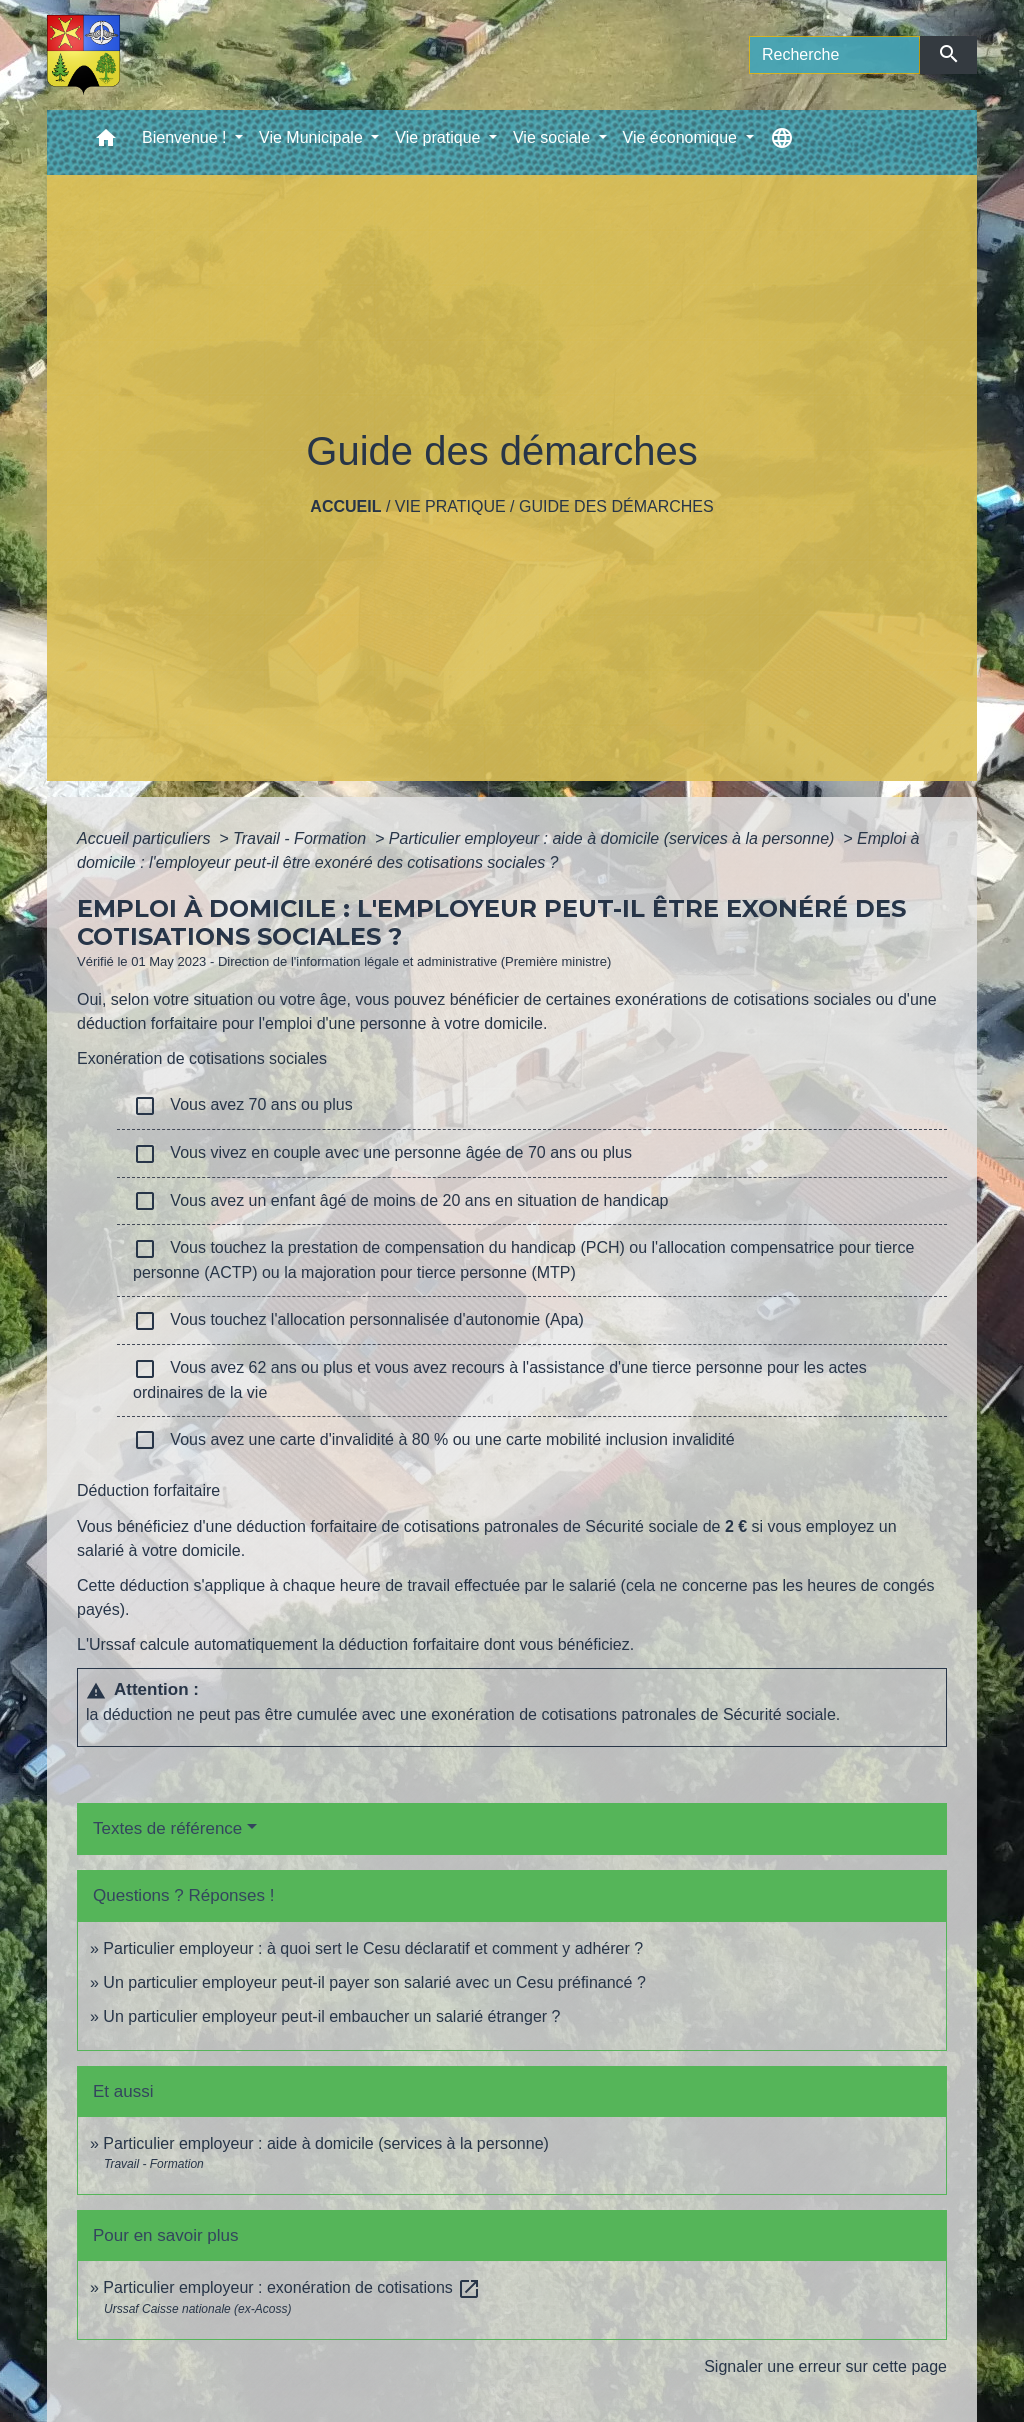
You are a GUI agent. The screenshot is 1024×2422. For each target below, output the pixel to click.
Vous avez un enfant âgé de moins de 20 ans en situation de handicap (401, 1201)
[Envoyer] (948, 55)
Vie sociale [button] (554, 137)
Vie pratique (450, 506)
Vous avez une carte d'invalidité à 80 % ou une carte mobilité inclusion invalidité (434, 1440)
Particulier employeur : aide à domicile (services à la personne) (614, 838)
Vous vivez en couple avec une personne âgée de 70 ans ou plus (382, 1154)
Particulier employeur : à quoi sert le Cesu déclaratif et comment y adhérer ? (373, 1948)
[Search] (834, 55)
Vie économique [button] (682, 137)
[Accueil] (83, 55)
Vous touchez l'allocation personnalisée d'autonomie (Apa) (358, 1321)
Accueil (345, 506)
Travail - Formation (302, 838)
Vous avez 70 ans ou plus (243, 1106)
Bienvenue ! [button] (186, 137)
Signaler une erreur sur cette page (825, 2366)
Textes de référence (167, 1828)
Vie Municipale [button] (313, 137)
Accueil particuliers (146, 838)
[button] (106, 142)
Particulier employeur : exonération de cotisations (292, 2287)
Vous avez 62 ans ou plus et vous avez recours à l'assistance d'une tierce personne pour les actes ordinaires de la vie (500, 1379)
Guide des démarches (616, 506)
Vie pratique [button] (440, 137)
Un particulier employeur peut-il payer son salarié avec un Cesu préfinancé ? (374, 1982)
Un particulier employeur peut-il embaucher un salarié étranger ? (331, 2016)
